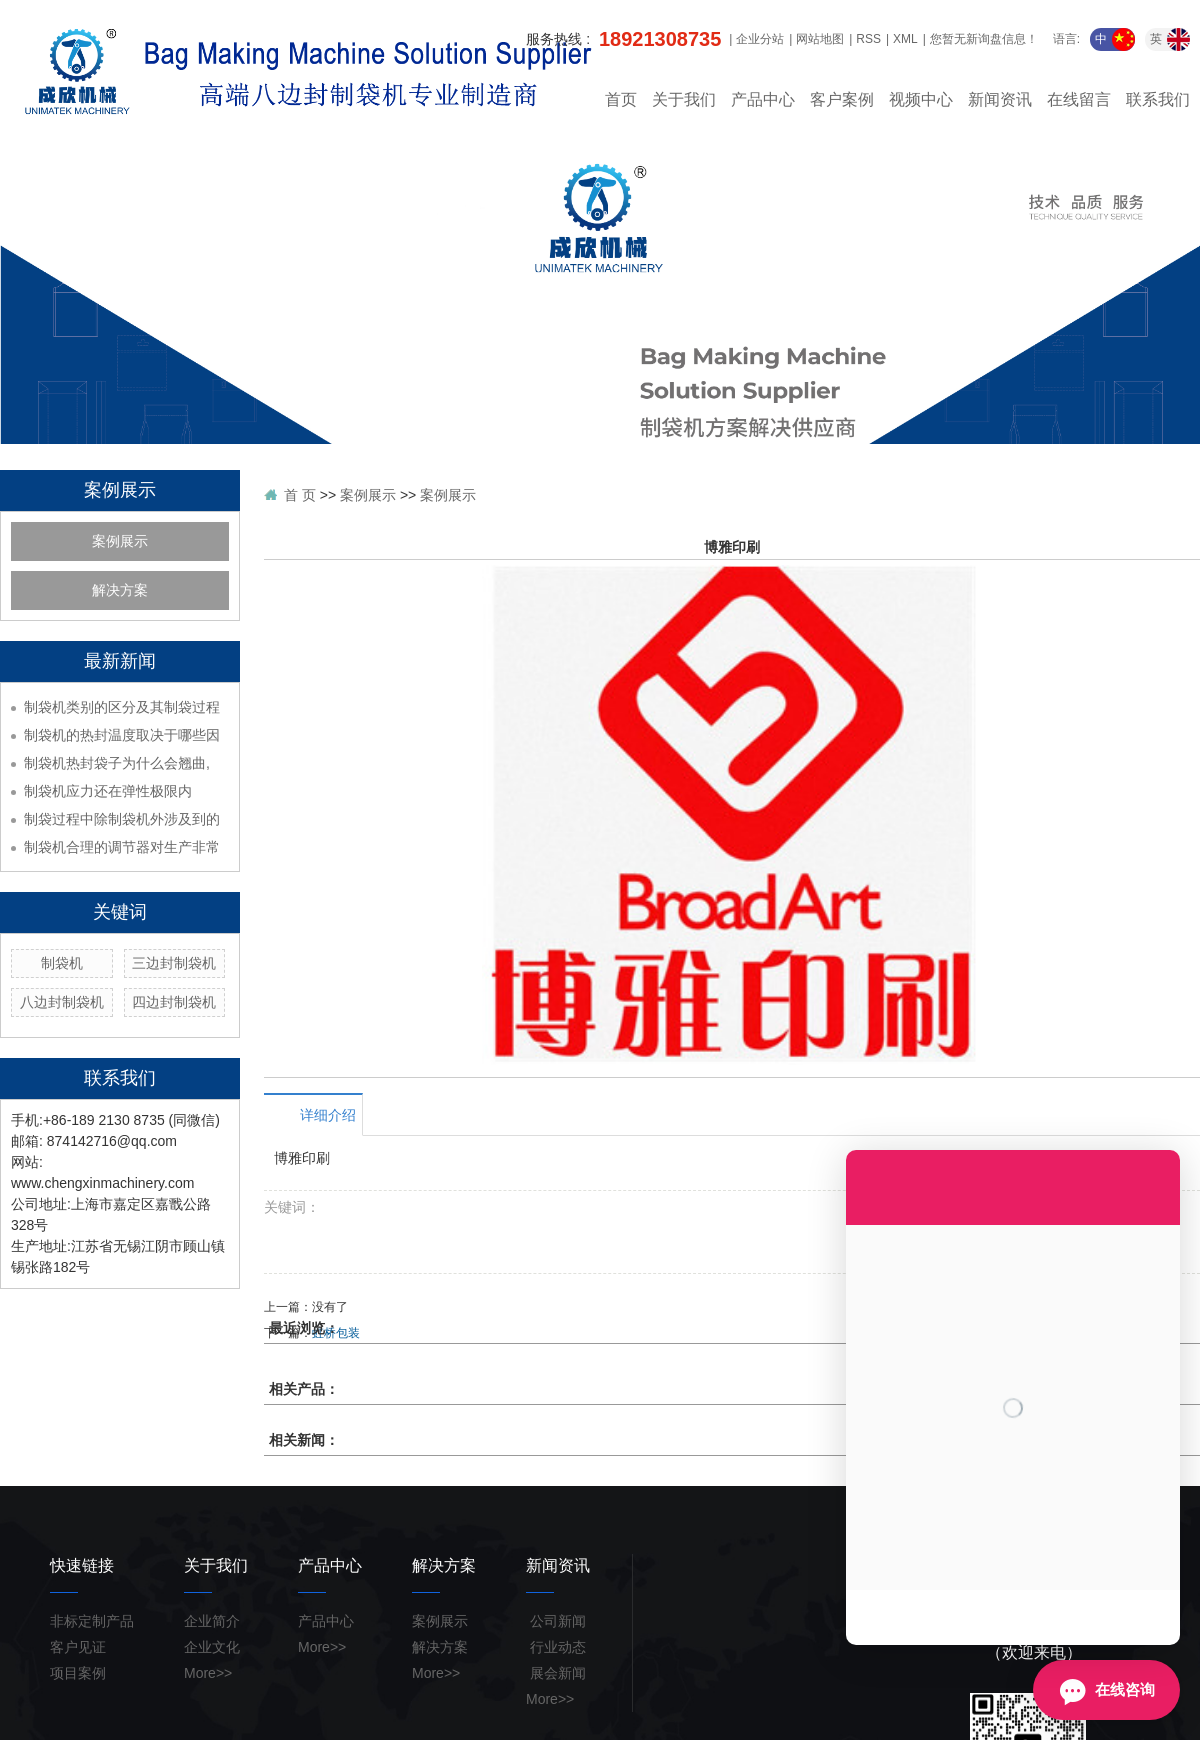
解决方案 (120, 590)
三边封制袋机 (174, 963)
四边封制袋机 (174, 1002)
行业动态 (556, 1647)
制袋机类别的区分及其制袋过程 (122, 707)
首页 (621, 99)
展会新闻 (556, 1673)
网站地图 (820, 39)
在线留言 (1079, 99)
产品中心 (763, 99)
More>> (208, 1673)
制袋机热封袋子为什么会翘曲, (117, 763)
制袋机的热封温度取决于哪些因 (122, 735)
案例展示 (120, 541)
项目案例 (78, 1673)
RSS (868, 39)
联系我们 (1158, 99)
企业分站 (760, 39)
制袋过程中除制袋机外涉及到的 (122, 819)
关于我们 (684, 99)
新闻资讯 (1000, 99)
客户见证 (78, 1647)
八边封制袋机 (62, 1002)
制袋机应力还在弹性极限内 (108, 791)
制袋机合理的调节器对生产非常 (122, 847)
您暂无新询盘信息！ (984, 39)
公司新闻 (556, 1621)
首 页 (300, 495)
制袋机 (62, 963)
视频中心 (921, 99)
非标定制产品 (92, 1621)
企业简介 (212, 1621)
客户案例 (842, 99)
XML (905, 39)
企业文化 (212, 1647)
